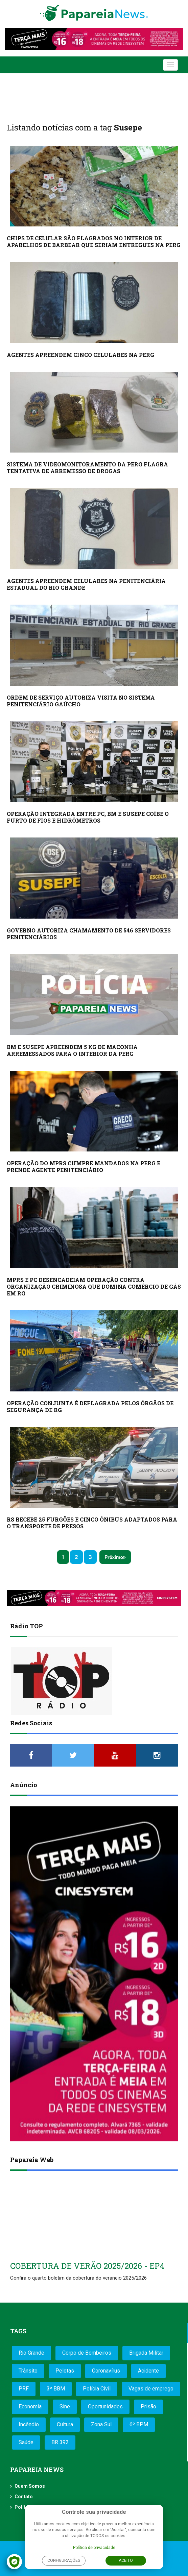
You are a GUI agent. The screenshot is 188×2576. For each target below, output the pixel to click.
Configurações (63, 2560)
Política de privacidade (94, 2547)
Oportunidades (105, 2406)
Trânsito (28, 2370)
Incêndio (29, 2424)
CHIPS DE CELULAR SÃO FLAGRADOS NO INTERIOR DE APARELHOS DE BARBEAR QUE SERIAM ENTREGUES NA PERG (94, 241)
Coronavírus (106, 2370)
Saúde (26, 2442)
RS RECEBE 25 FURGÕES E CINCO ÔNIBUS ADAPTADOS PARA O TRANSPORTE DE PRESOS (92, 1523)
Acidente (148, 2370)
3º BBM (56, 2388)
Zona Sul (101, 2424)
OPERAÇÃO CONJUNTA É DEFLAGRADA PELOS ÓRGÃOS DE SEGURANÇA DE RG (90, 1406)
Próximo (113, 1557)
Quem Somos (30, 2486)
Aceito (126, 2560)
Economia (30, 2406)
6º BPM (139, 2424)
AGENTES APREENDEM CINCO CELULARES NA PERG (80, 354)
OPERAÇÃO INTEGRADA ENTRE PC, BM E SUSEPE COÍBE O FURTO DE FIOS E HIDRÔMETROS (88, 817)
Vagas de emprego (150, 2388)
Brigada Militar (146, 2353)
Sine (65, 2406)
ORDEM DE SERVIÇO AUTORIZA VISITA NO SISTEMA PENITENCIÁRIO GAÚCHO (81, 701)
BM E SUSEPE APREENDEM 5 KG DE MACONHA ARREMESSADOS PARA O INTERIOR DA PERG (72, 1050)
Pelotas (64, 2370)
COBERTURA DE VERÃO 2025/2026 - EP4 (87, 2265)
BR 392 (60, 2442)
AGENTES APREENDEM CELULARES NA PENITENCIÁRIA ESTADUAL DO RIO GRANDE (86, 584)
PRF (24, 2388)
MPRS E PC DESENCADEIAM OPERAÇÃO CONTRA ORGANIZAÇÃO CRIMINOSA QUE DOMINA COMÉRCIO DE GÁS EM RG (94, 1286)
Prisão (148, 2406)
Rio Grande (31, 2353)
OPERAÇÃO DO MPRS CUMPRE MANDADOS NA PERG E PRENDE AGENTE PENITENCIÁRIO (83, 1166)
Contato (24, 2496)
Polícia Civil (97, 2388)
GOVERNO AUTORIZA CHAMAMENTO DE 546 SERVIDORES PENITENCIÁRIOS (89, 934)
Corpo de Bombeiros (86, 2353)
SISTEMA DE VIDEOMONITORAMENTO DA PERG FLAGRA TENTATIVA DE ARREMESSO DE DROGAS (87, 468)
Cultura (65, 2424)
